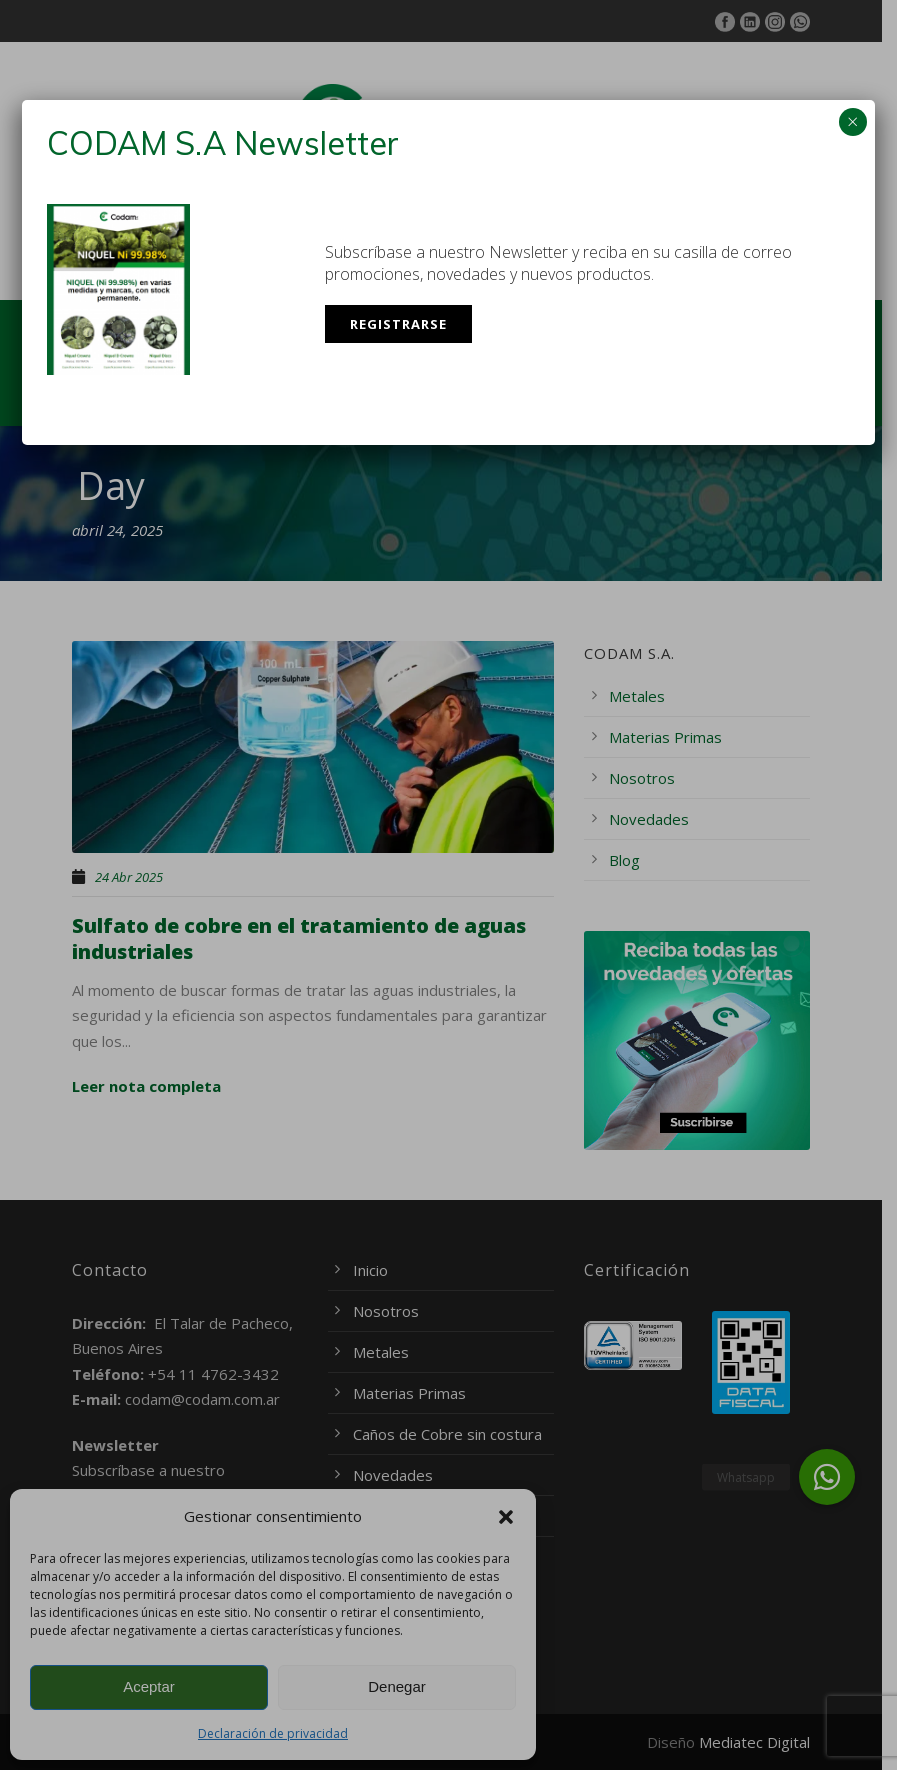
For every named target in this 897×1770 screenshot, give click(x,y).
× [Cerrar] (852, 121)
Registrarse (398, 324)
